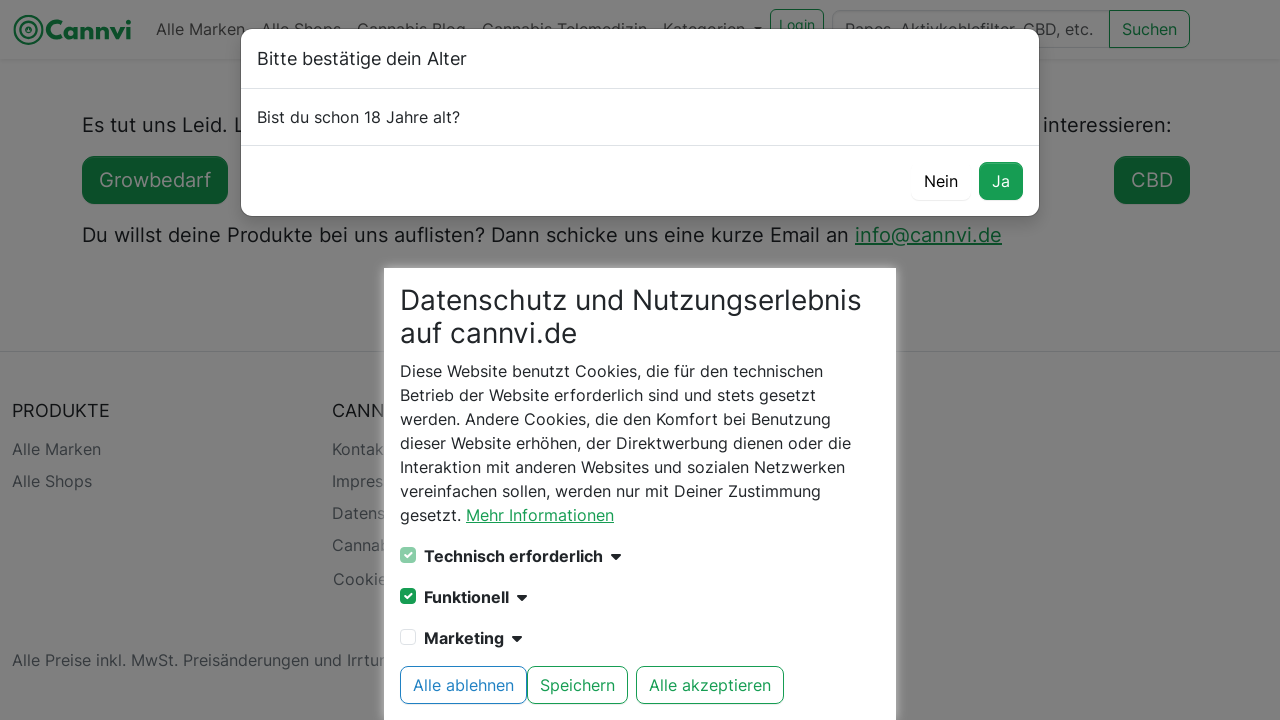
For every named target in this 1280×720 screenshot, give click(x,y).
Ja (1001, 181)
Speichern (577, 685)
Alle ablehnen (463, 685)
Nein (941, 181)
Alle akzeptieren (710, 685)
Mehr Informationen (540, 515)
